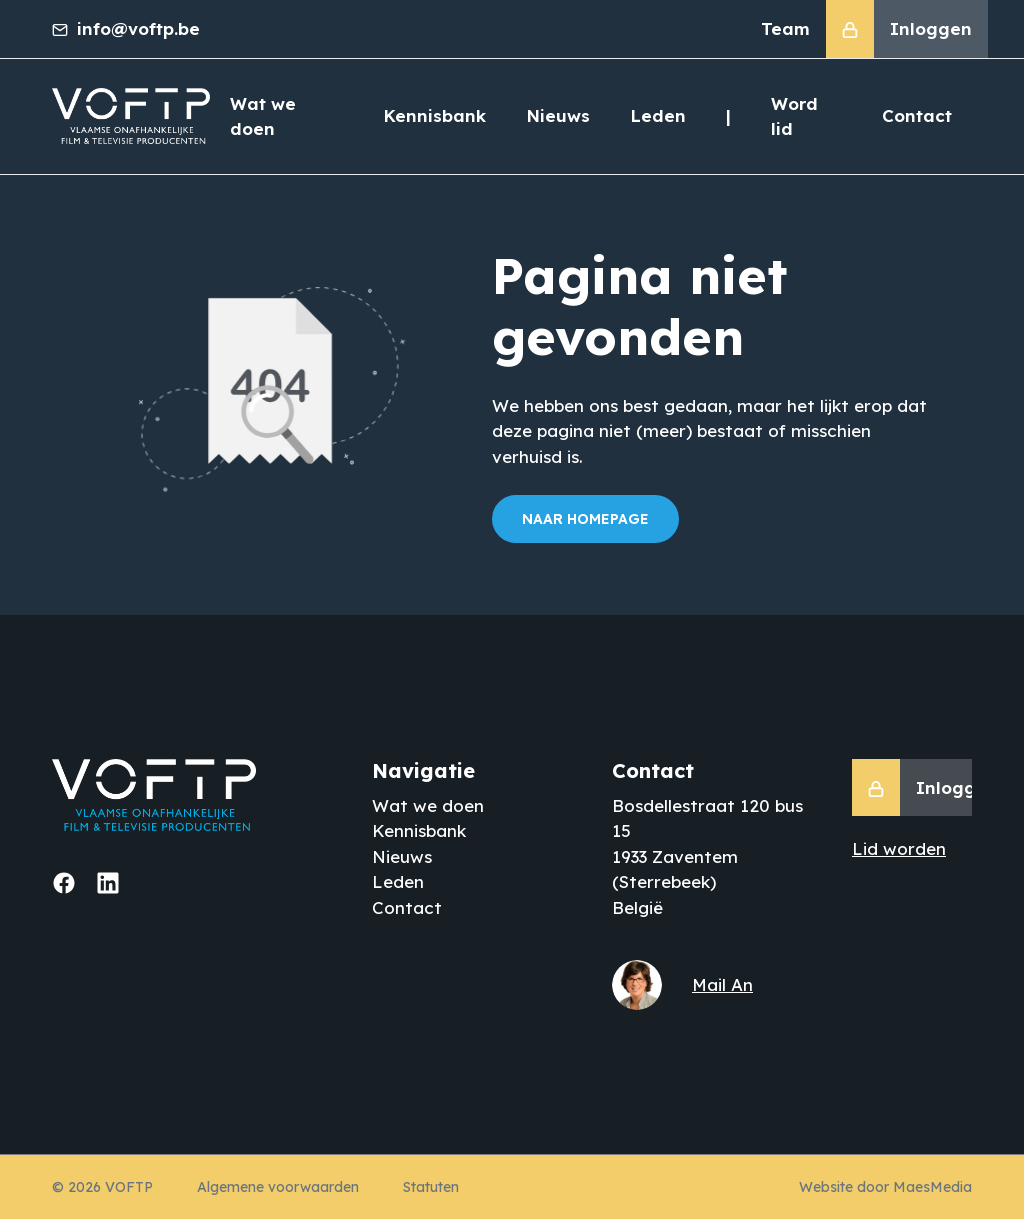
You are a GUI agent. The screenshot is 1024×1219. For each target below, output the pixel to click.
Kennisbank (434, 115)
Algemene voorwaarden (278, 1187)
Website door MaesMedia (885, 1187)
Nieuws (558, 115)
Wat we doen (263, 116)
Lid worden (899, 848)
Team (785, 28)
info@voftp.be (126, 28)
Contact (917, 115)
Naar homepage (585, 519)
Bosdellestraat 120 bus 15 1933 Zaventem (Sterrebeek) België (707, 856)
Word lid (794, 116)
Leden (658, 115)
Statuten (431, 1187)
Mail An (722, 984)
